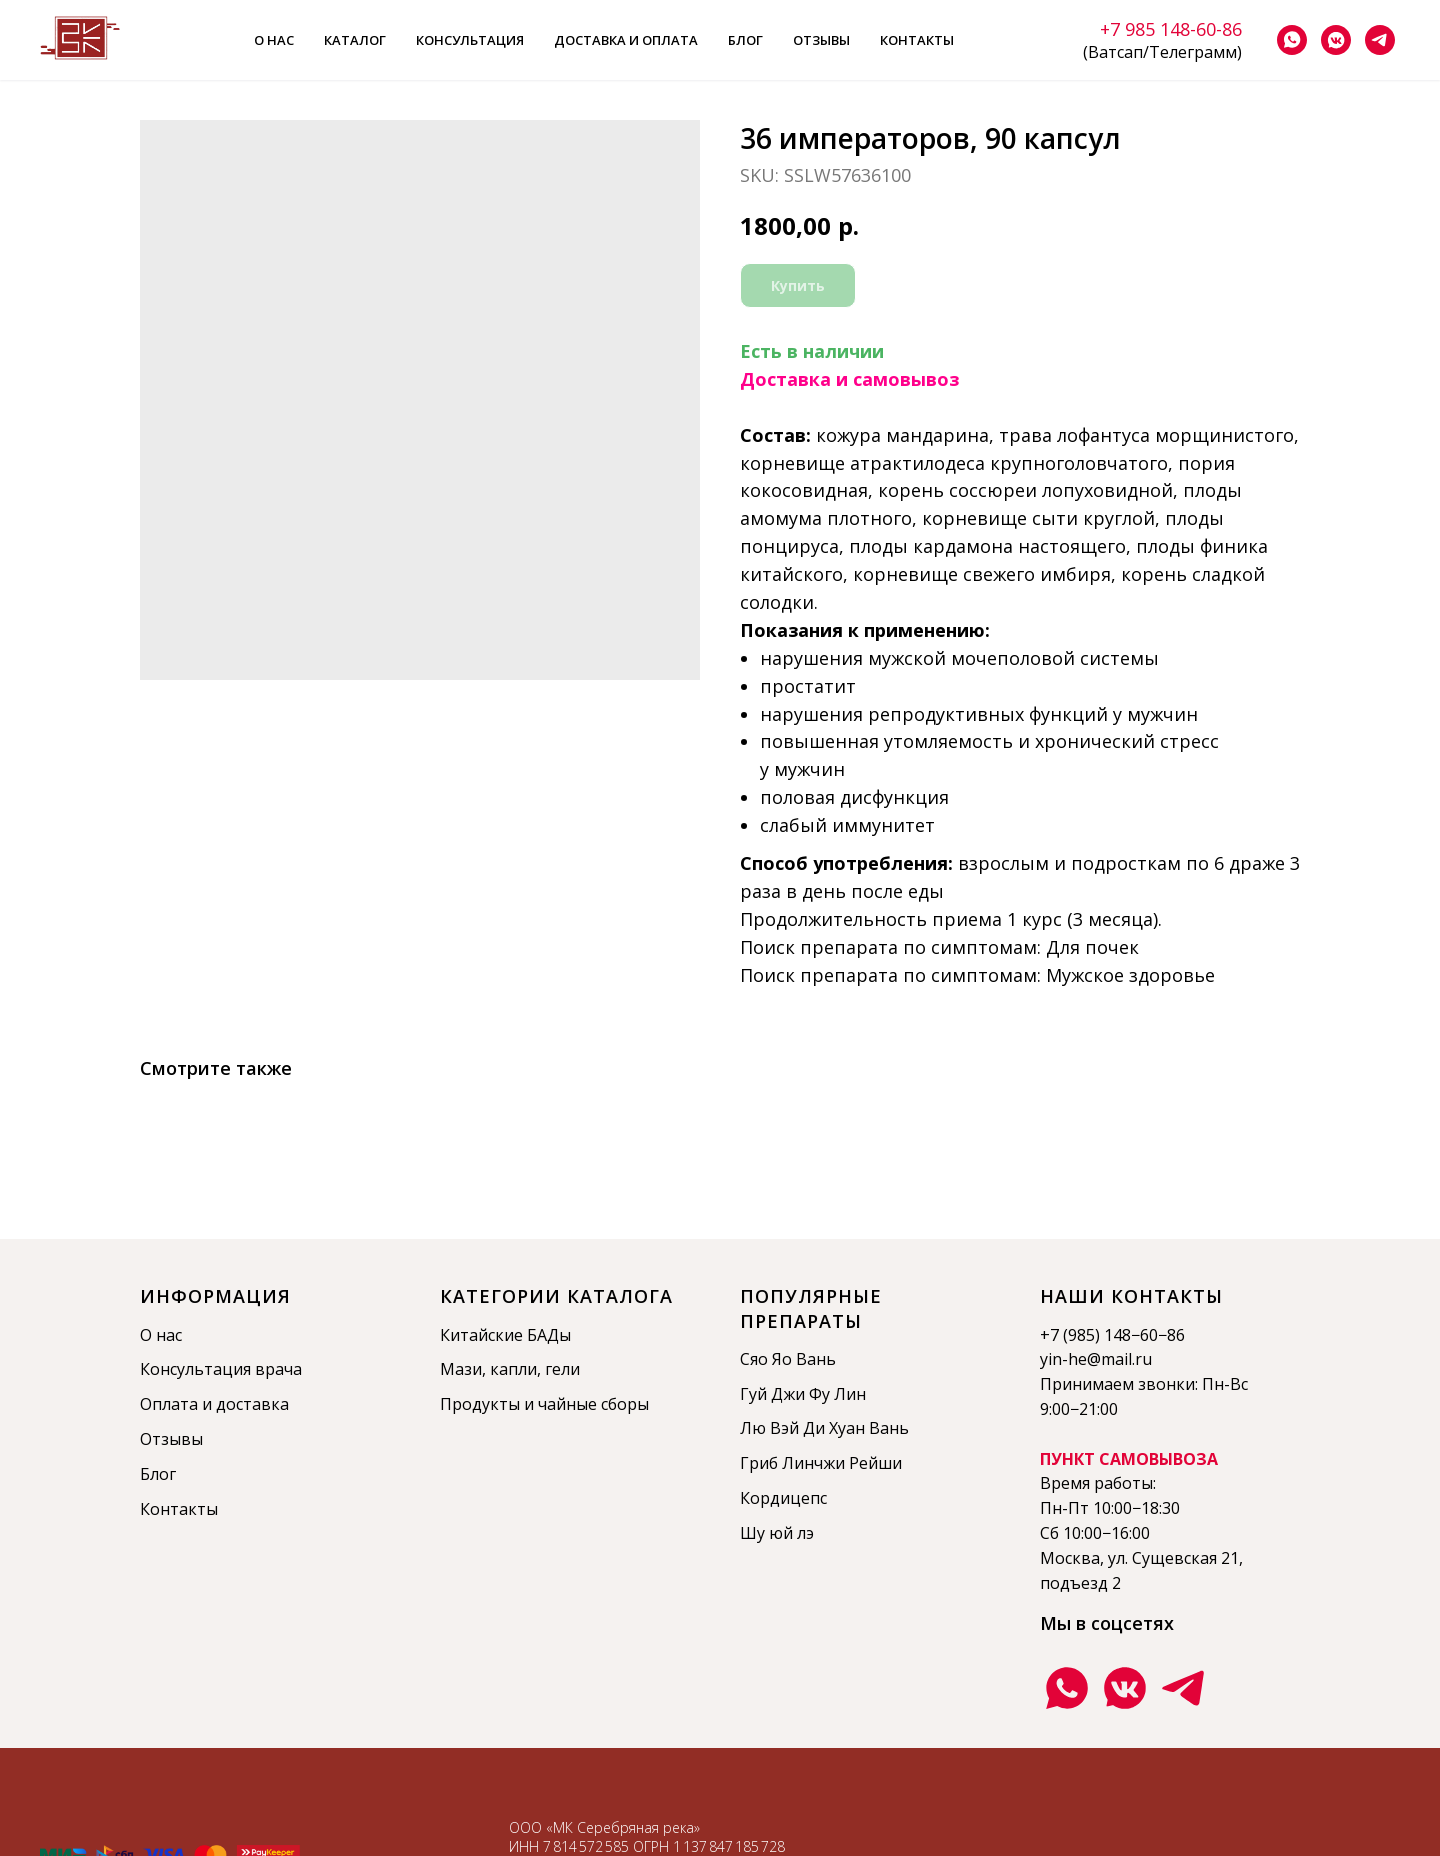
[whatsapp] (1292, 40)
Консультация (470, 40)
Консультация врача (221, 1369)
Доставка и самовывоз (849, 379)
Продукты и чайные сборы (544, 1404)
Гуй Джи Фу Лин (803, 1394)
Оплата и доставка (214, 1404)
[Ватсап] (1067, 1688)
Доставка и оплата (626, 40)
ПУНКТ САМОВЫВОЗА (1129, 1459)
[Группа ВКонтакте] (1125, 1688)
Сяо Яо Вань (788, 1359)
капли (513, 1369)
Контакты (917, 40)
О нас (274, 40)
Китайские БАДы (505, 1335)
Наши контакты (1131, 1296)
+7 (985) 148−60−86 (1112, 1335)
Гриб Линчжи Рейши (821, 1463)
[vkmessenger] (1336, 40)
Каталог (355, 40)
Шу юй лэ (777, 1533)
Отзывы (821, 40)
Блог (745, 40)
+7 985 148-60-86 (1171, 29)
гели (562, 1369)
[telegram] (1380, 40)
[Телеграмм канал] (1183, 1688)
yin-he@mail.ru (1096, 1359)
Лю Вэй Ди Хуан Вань (824, 1428)
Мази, (465, 1369)
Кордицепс (783, 1498)
